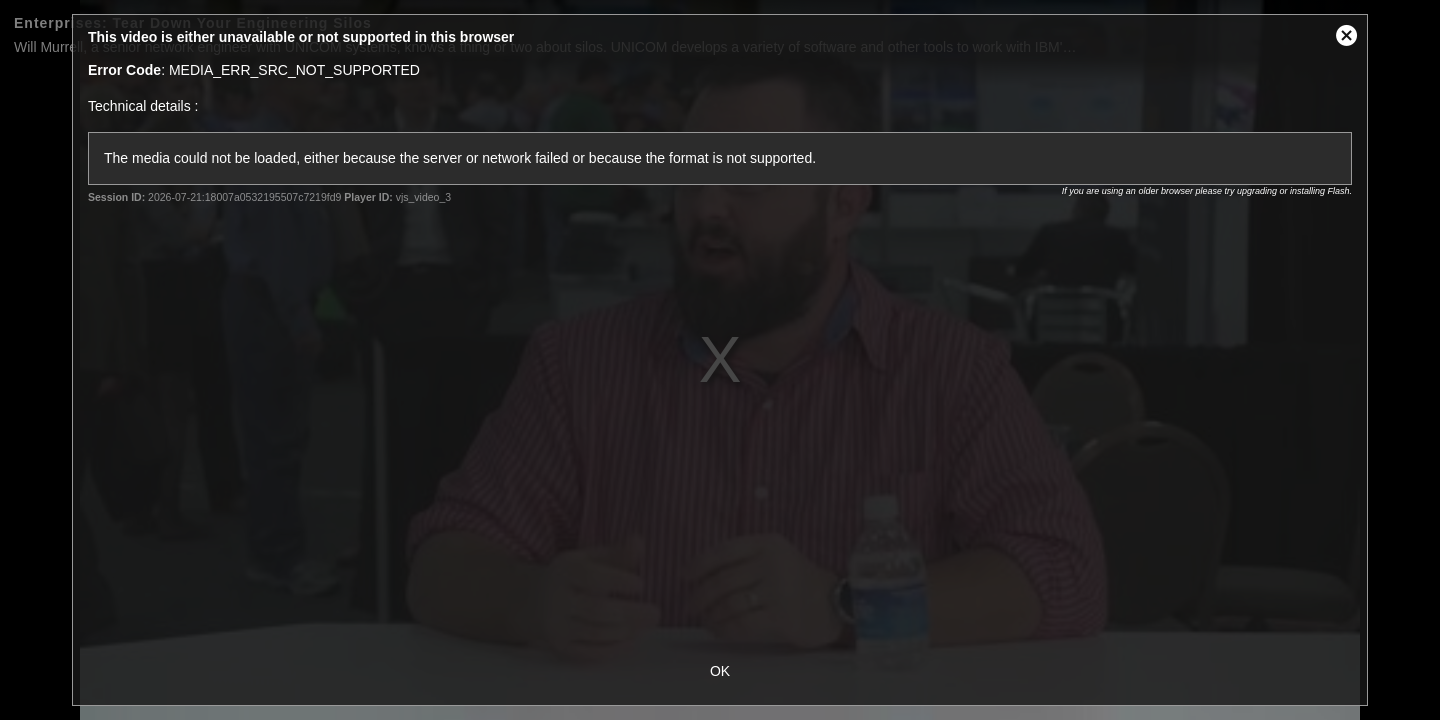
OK (720, 671)
